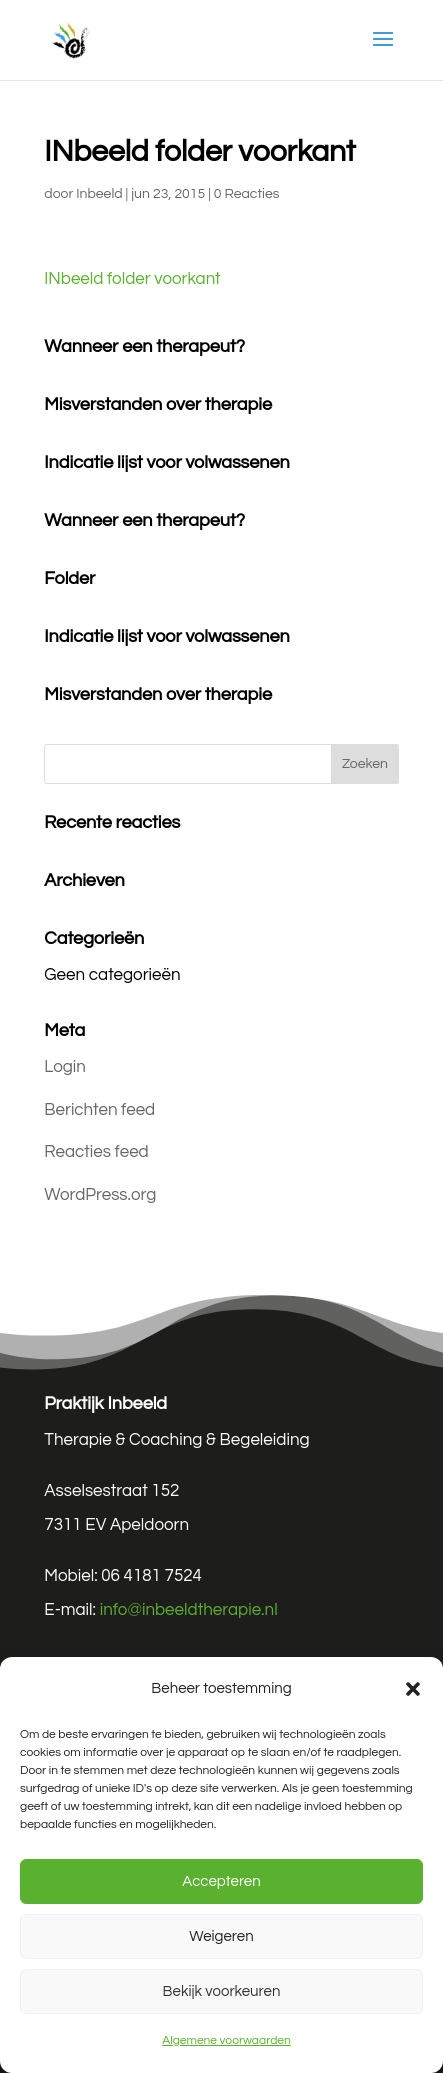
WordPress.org (100, 1195)
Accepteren (221, 1881)
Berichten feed (99, 1110)
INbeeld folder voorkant (132, 279)
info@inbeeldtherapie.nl (189, 1610)
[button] (413, 1689)
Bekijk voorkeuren (222, 1991)
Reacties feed (96, 1152)
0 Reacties (247, 194)
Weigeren (221, 1936)
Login (65, 1067)
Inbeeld (99, 194)
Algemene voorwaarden (226, 2040)
